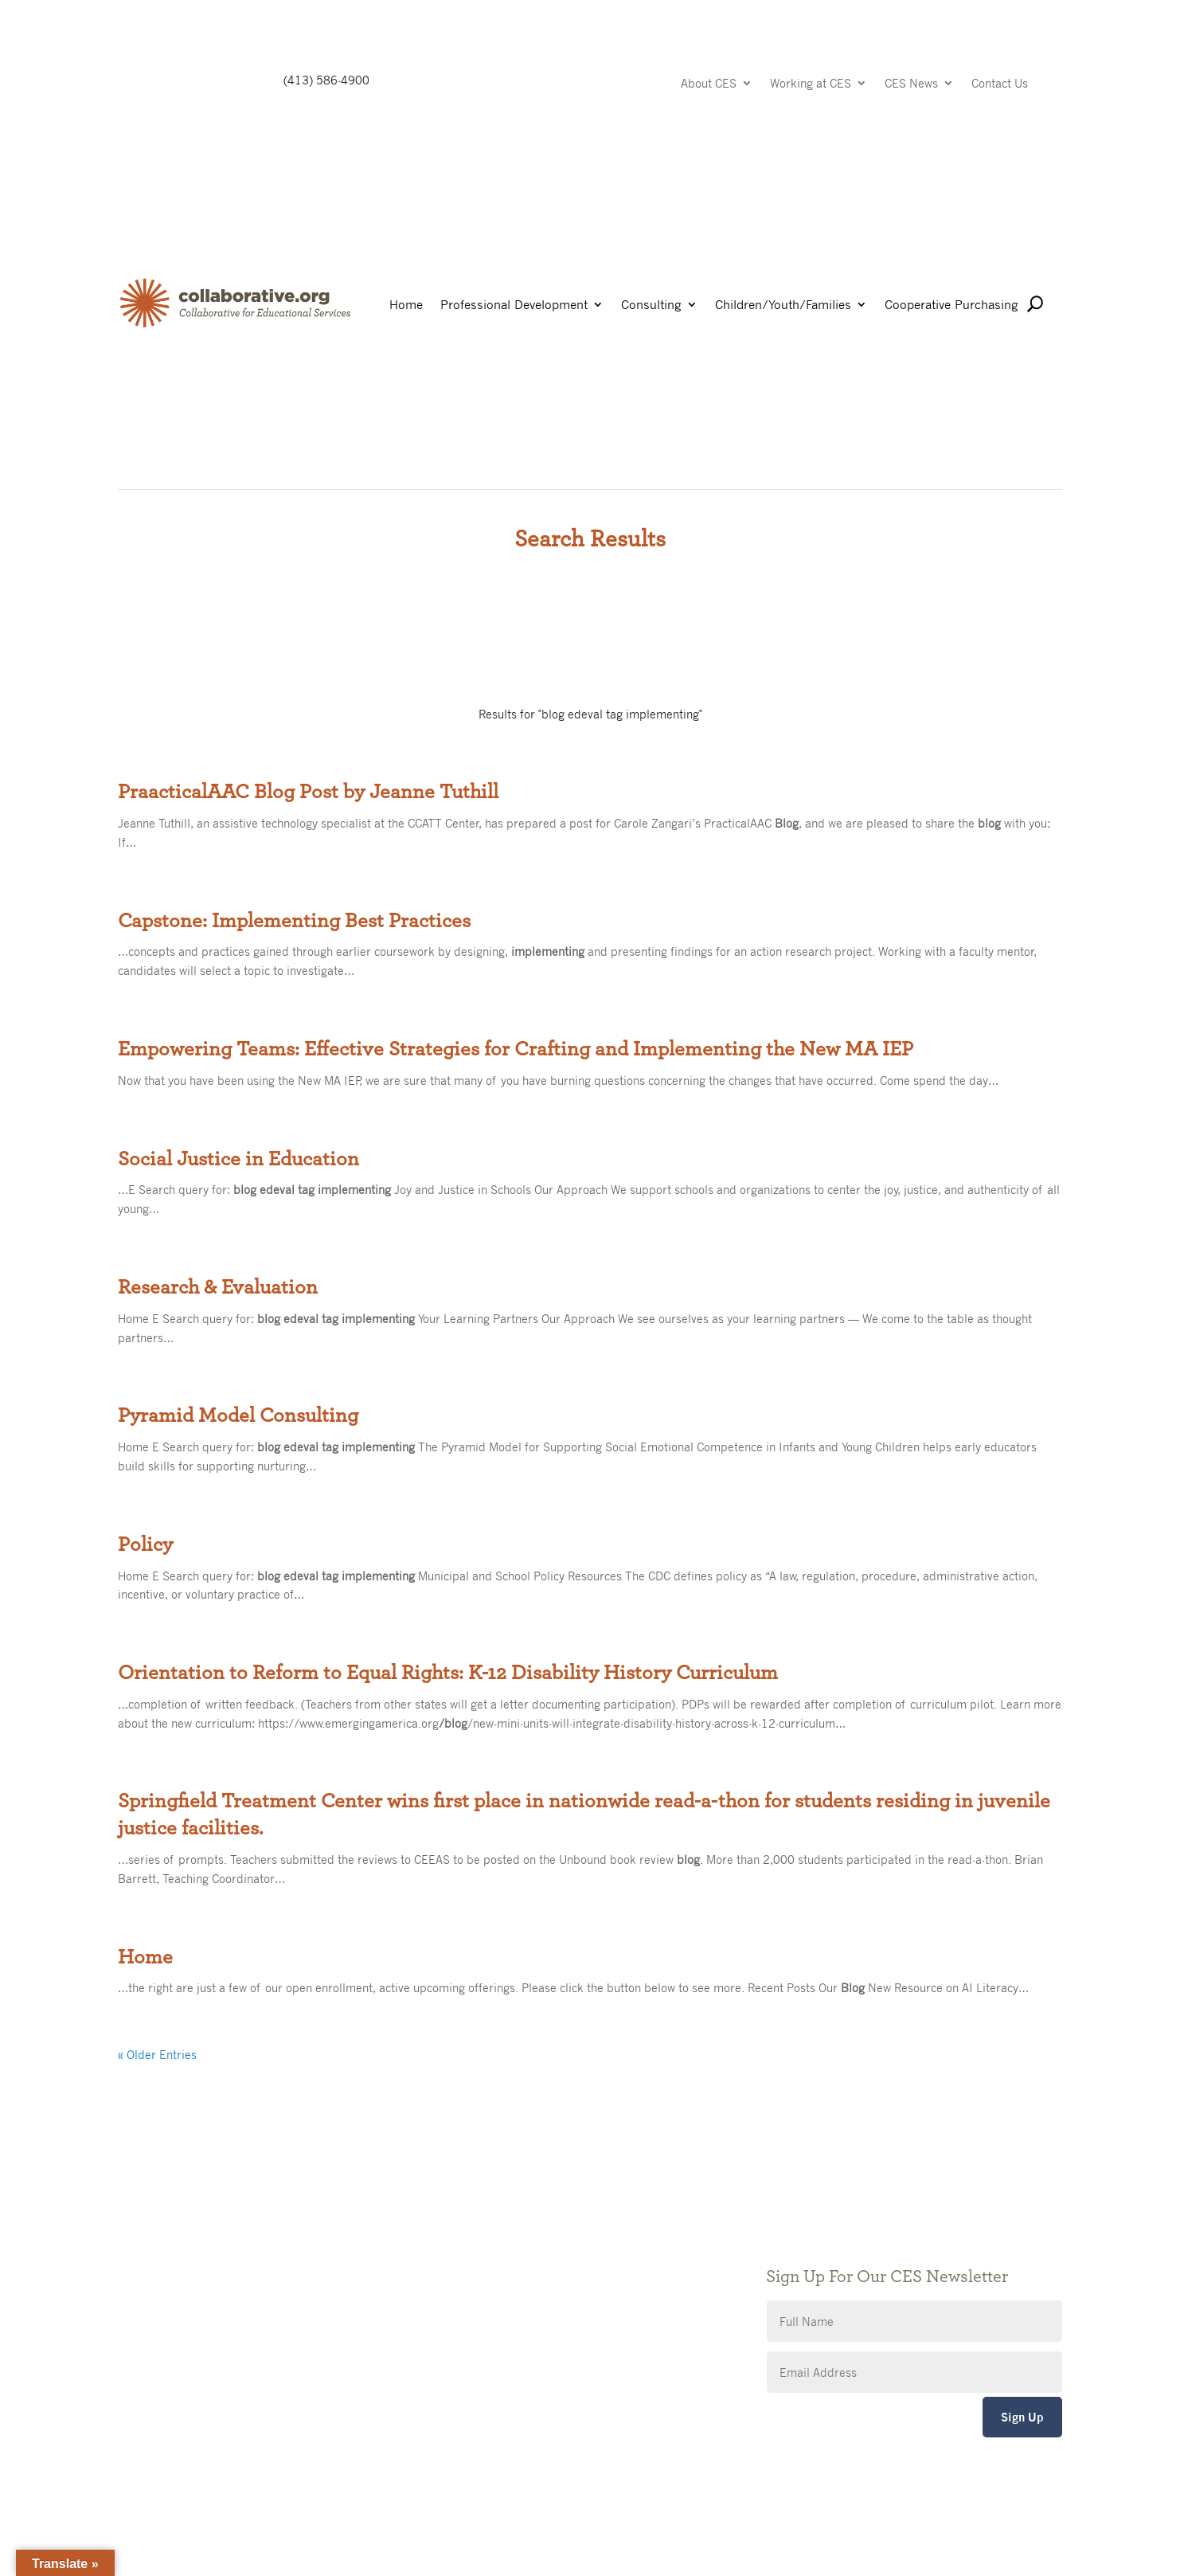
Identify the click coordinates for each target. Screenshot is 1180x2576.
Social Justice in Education (238, 1159)
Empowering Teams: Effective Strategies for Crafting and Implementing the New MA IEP (515, 1049)
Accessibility (474, 2291)
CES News (911, 84)
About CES (709, 84)
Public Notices (480, 2219)
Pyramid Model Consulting (238, 1415)
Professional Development (514, 305)
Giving (458, 2243)
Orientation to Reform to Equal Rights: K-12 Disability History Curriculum (448, 1672)
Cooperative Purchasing (951, 305)
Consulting (651, 305)
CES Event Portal (486, 2315)
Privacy (461, 2267)
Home (406, 305)
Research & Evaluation (218, 1287)
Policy (145, 1544)
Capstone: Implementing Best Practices (294, 920)
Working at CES (810, 84)
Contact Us (999, 84)
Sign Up (1022, 2417)
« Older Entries (157, 2054)
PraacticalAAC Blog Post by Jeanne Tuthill (308, 791)
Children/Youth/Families (783, 305)
